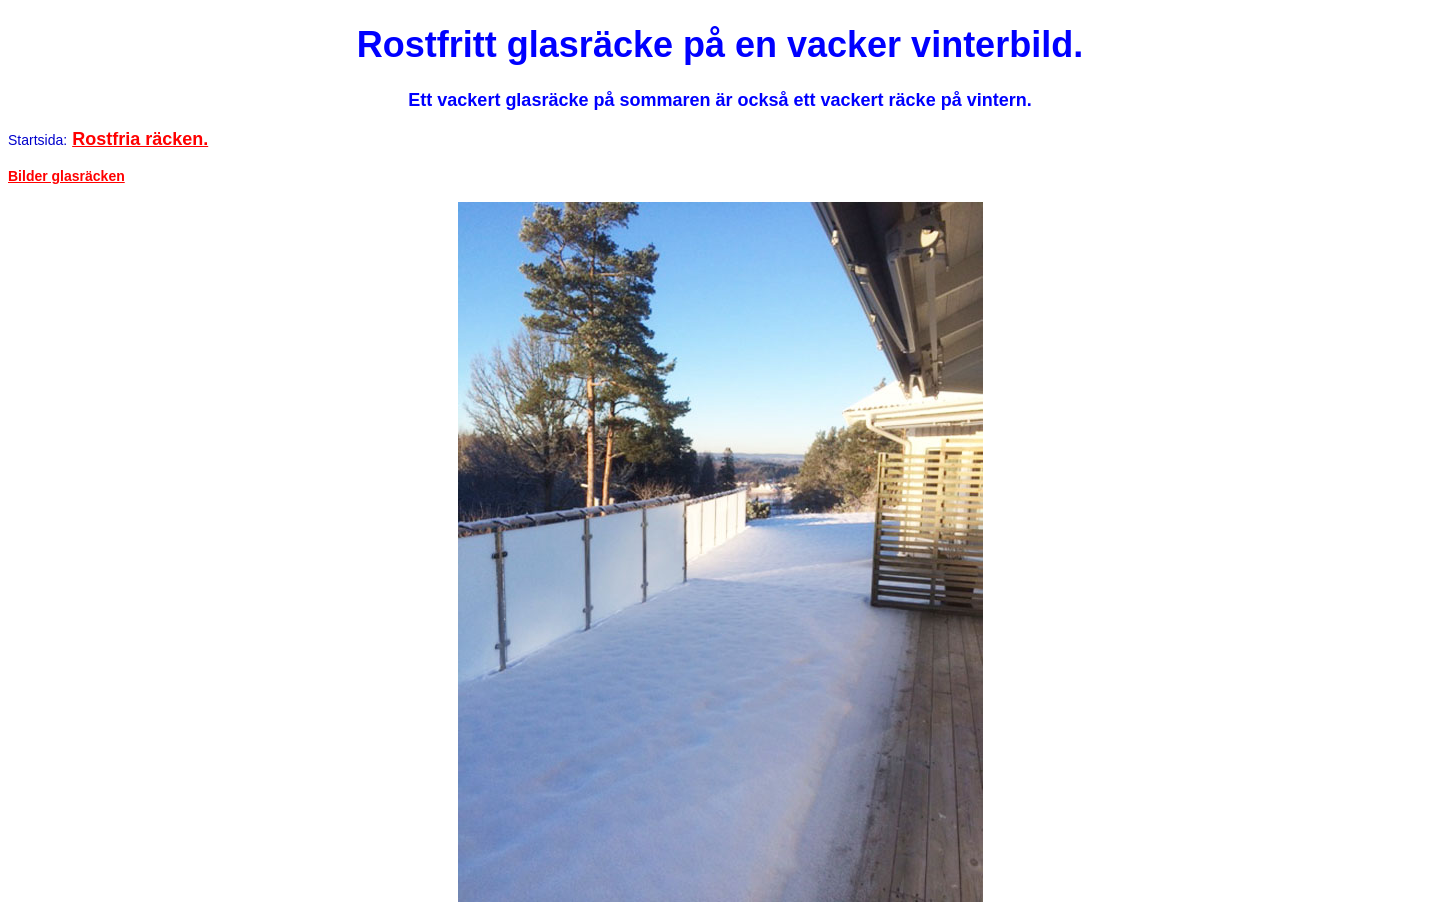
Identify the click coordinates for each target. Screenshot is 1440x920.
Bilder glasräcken (66, 176)
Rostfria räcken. (140, 139)
